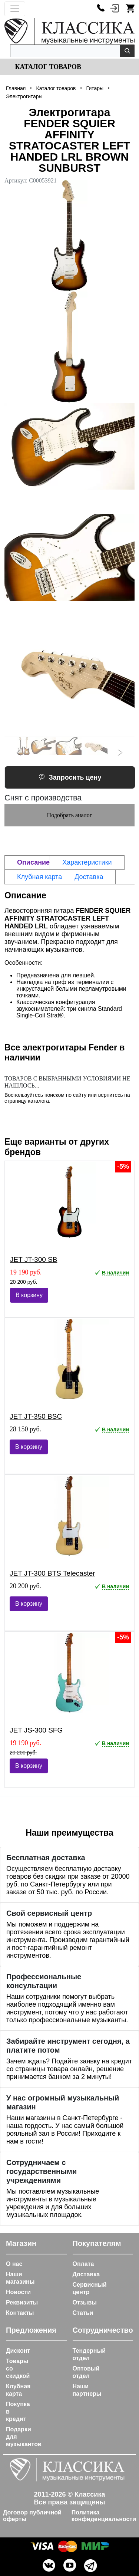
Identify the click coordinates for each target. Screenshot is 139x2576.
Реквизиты (22, 2302)
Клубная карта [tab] (39, 877)
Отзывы (85, 2302)
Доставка (86, 2274)
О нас (14, 2264)
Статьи (83, 2313)
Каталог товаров (47, 66)
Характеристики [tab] (87, 862)
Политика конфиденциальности (104, 2515)
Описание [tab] (33, 862)
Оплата (83, 2264)
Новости (18, 2292)
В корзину (29, 1295)
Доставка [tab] (89, 877)
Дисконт (18, 2351)
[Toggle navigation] (14, 8)
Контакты (20, 2313)
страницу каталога (26, 1101)
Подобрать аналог (69, 815)
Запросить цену (70, 777)
